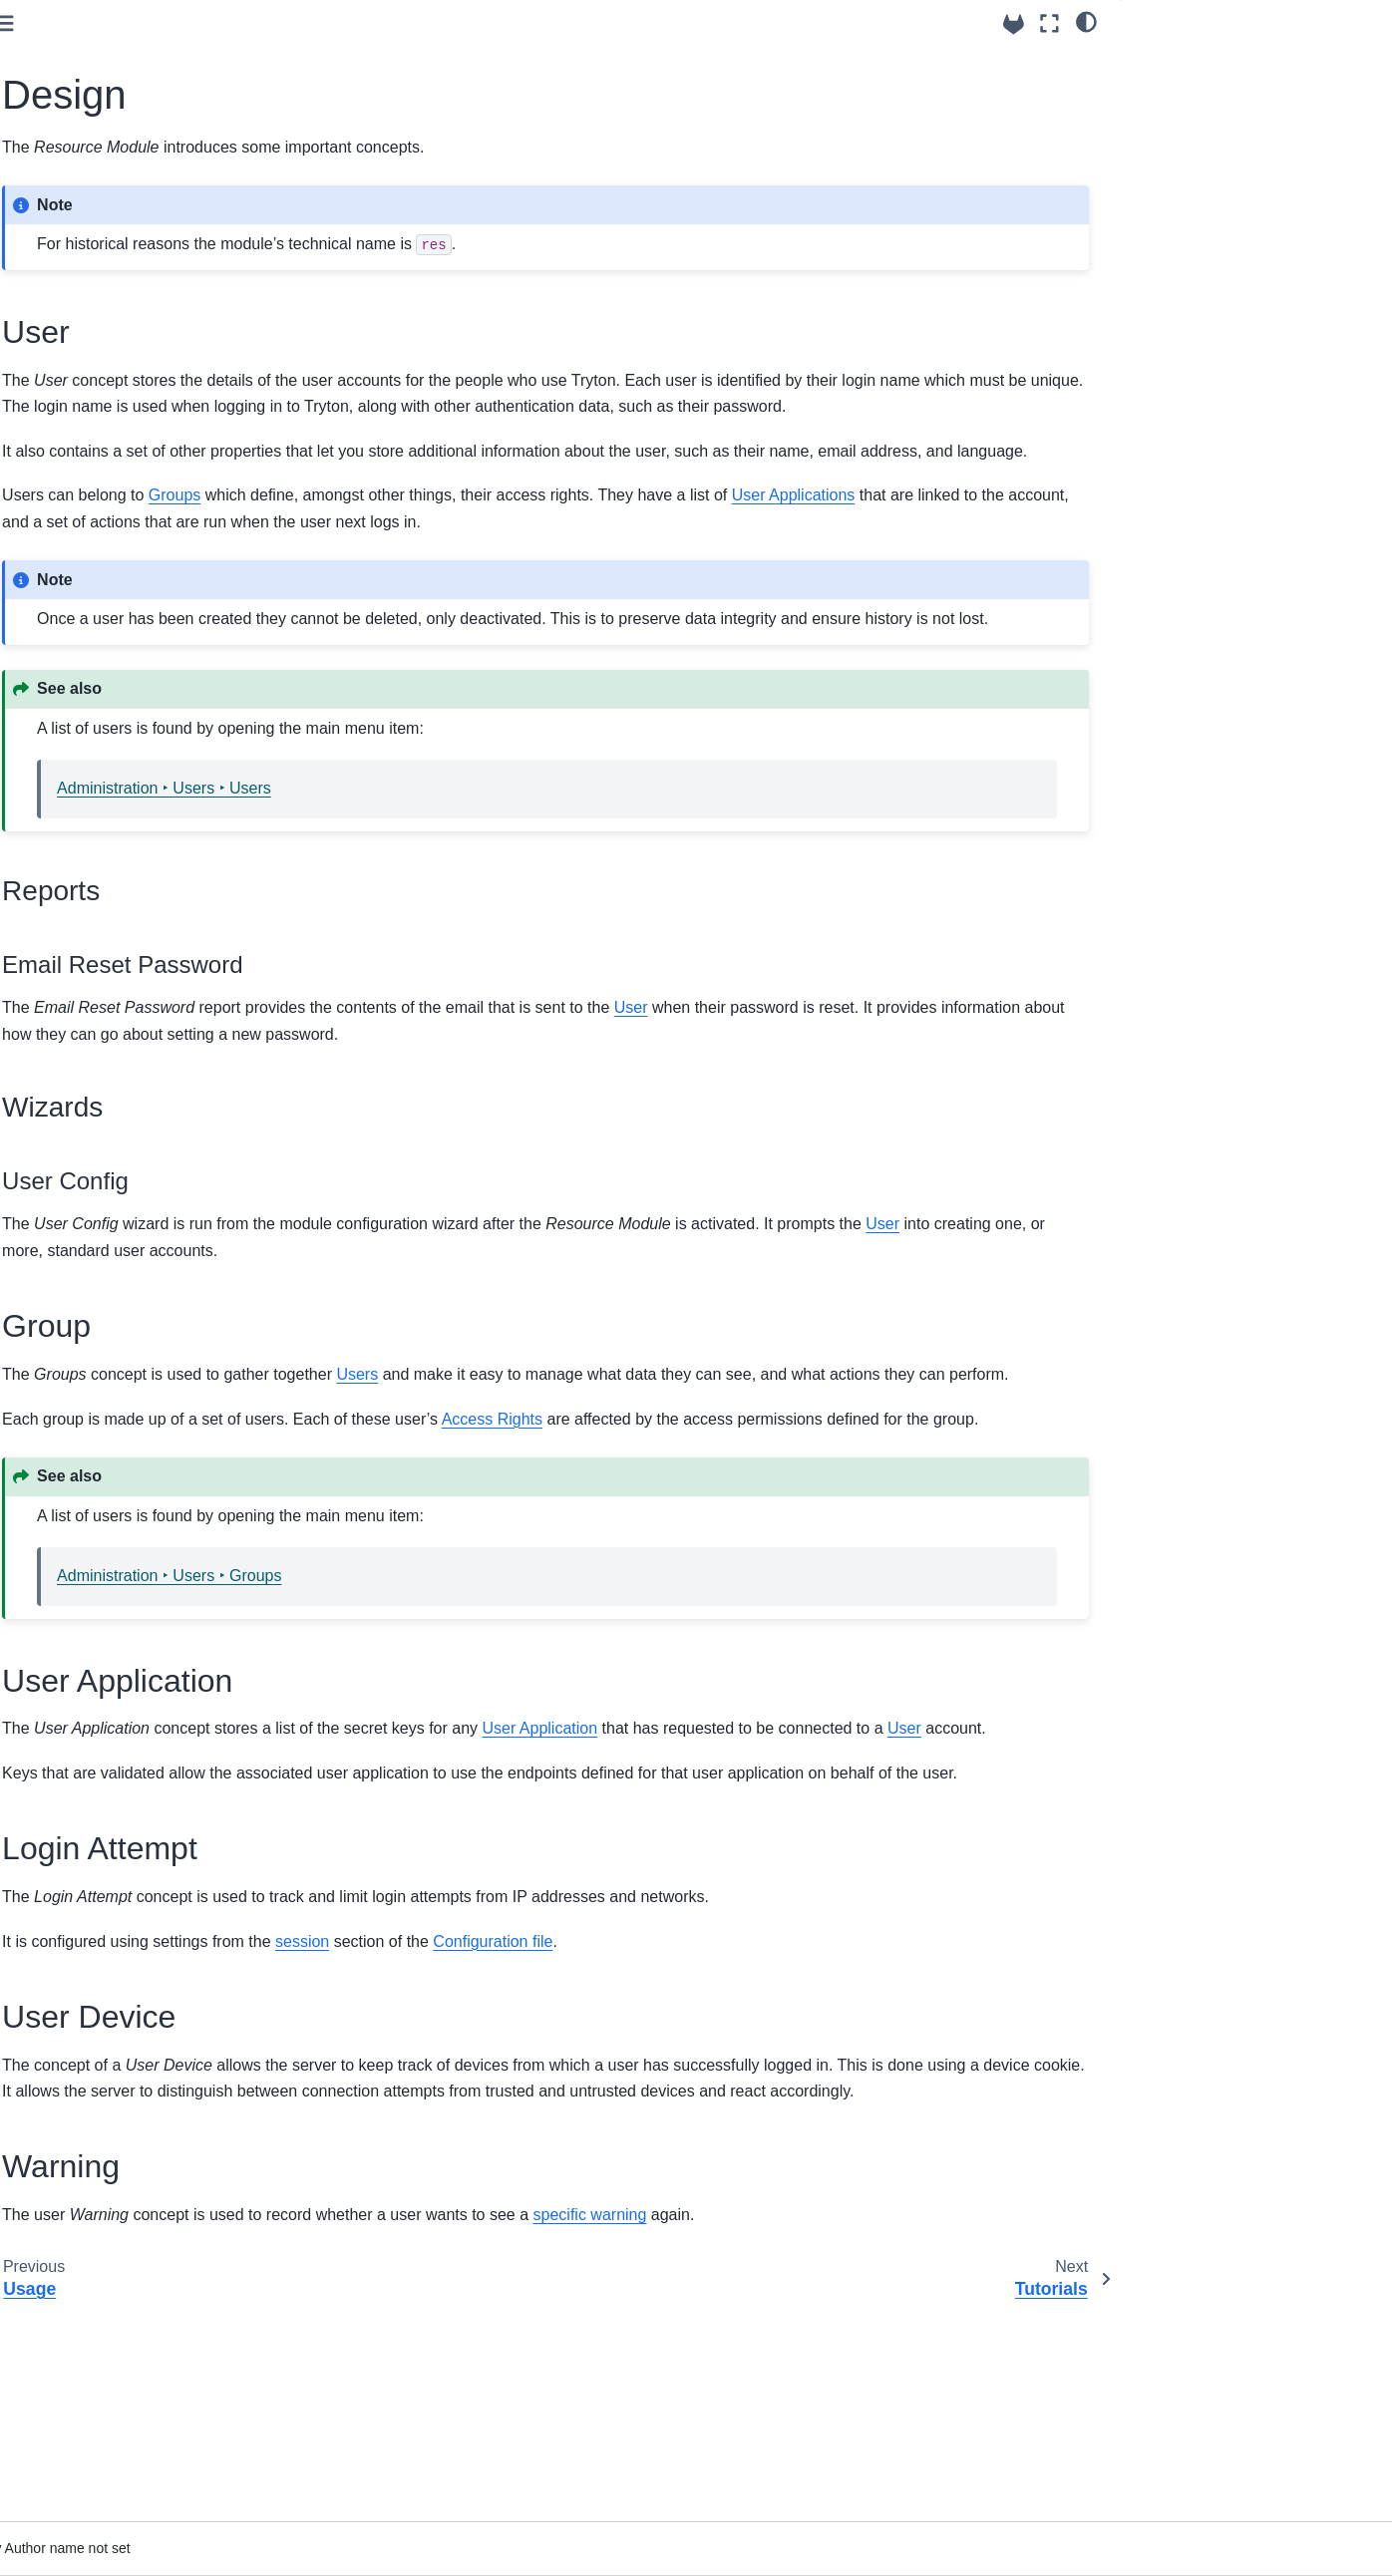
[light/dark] (1086, 21)
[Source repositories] (1013, 24)
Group (1158, 144)
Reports (1179, 89)
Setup (77, 300)
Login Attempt (1181, 199)
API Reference (73, 173)
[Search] (138, 92)
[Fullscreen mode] (1049, 23)
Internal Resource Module (124, 236)
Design (82, 363)
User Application (1189, 171)
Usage (79, 332)
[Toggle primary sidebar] (312, 23)
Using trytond (68, 142)
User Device (1177, 227)
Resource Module (102, 268)
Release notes (72, 427)
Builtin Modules (79, 205)
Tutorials (53, 395)
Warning (1164, 254)
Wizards (1180, 117)
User (1154, 61)
